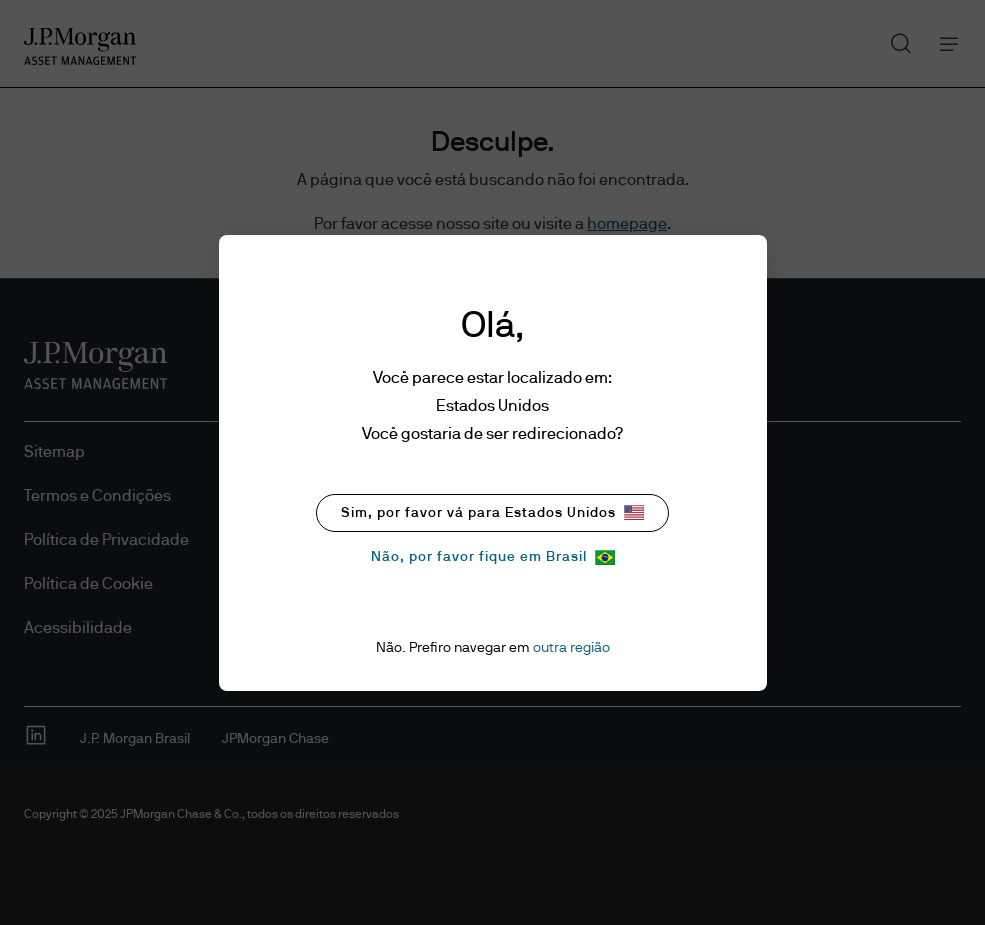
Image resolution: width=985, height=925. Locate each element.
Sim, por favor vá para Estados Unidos (492, 512)
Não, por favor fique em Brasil (493, 557)
